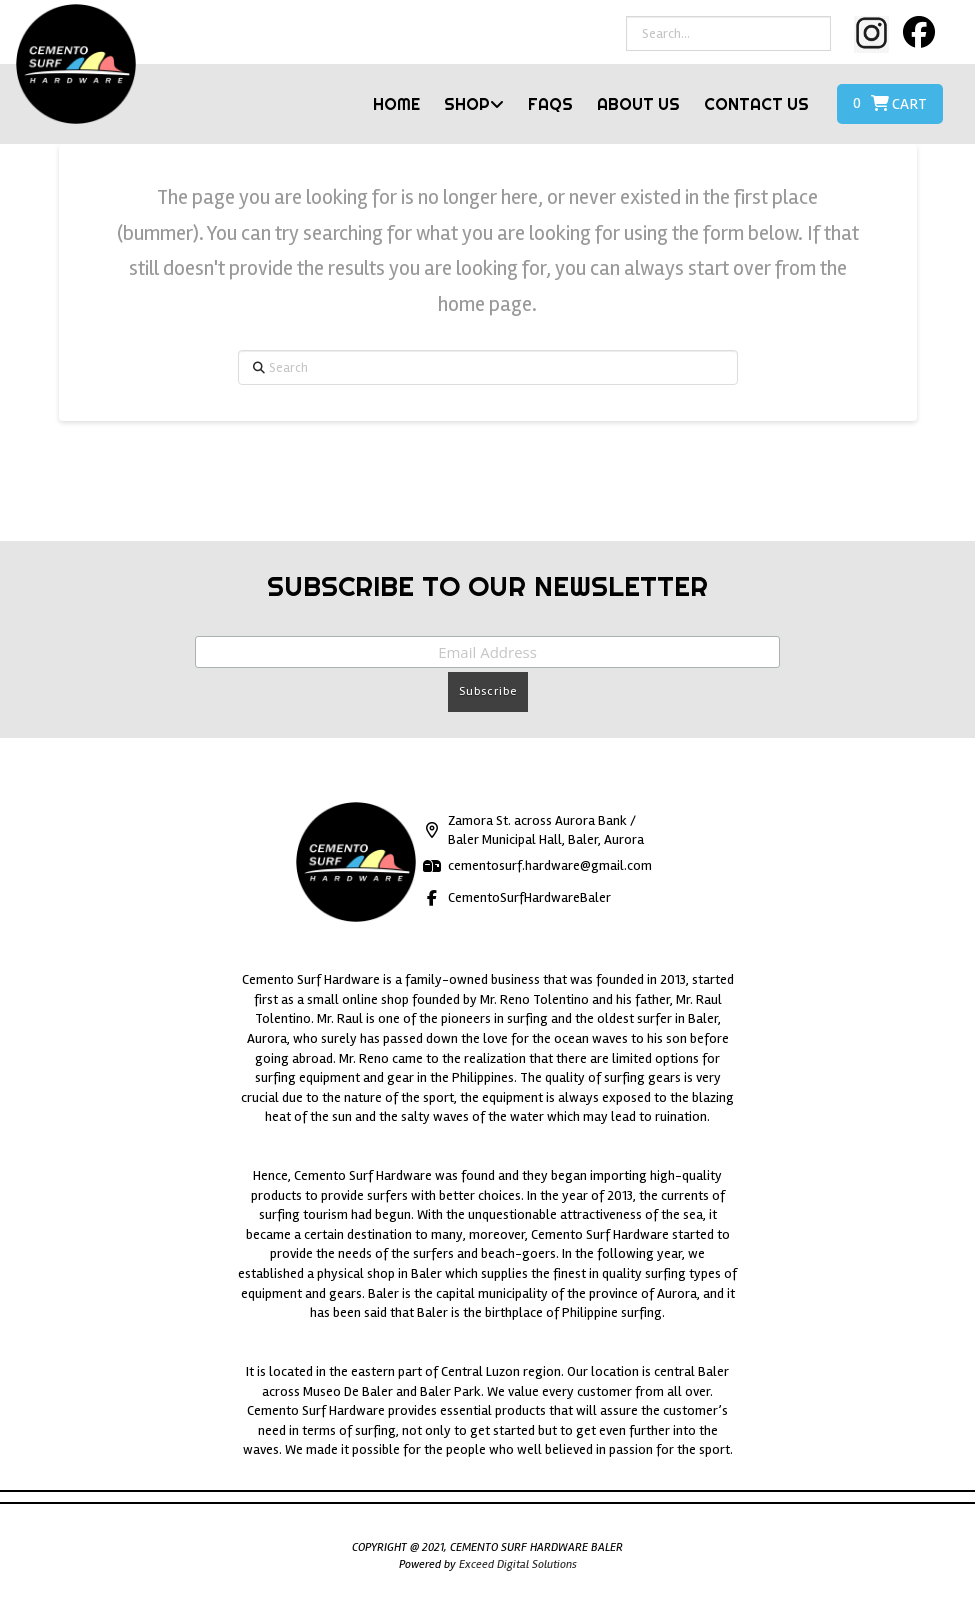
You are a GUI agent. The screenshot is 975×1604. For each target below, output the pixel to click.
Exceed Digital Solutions (518, 1564)
